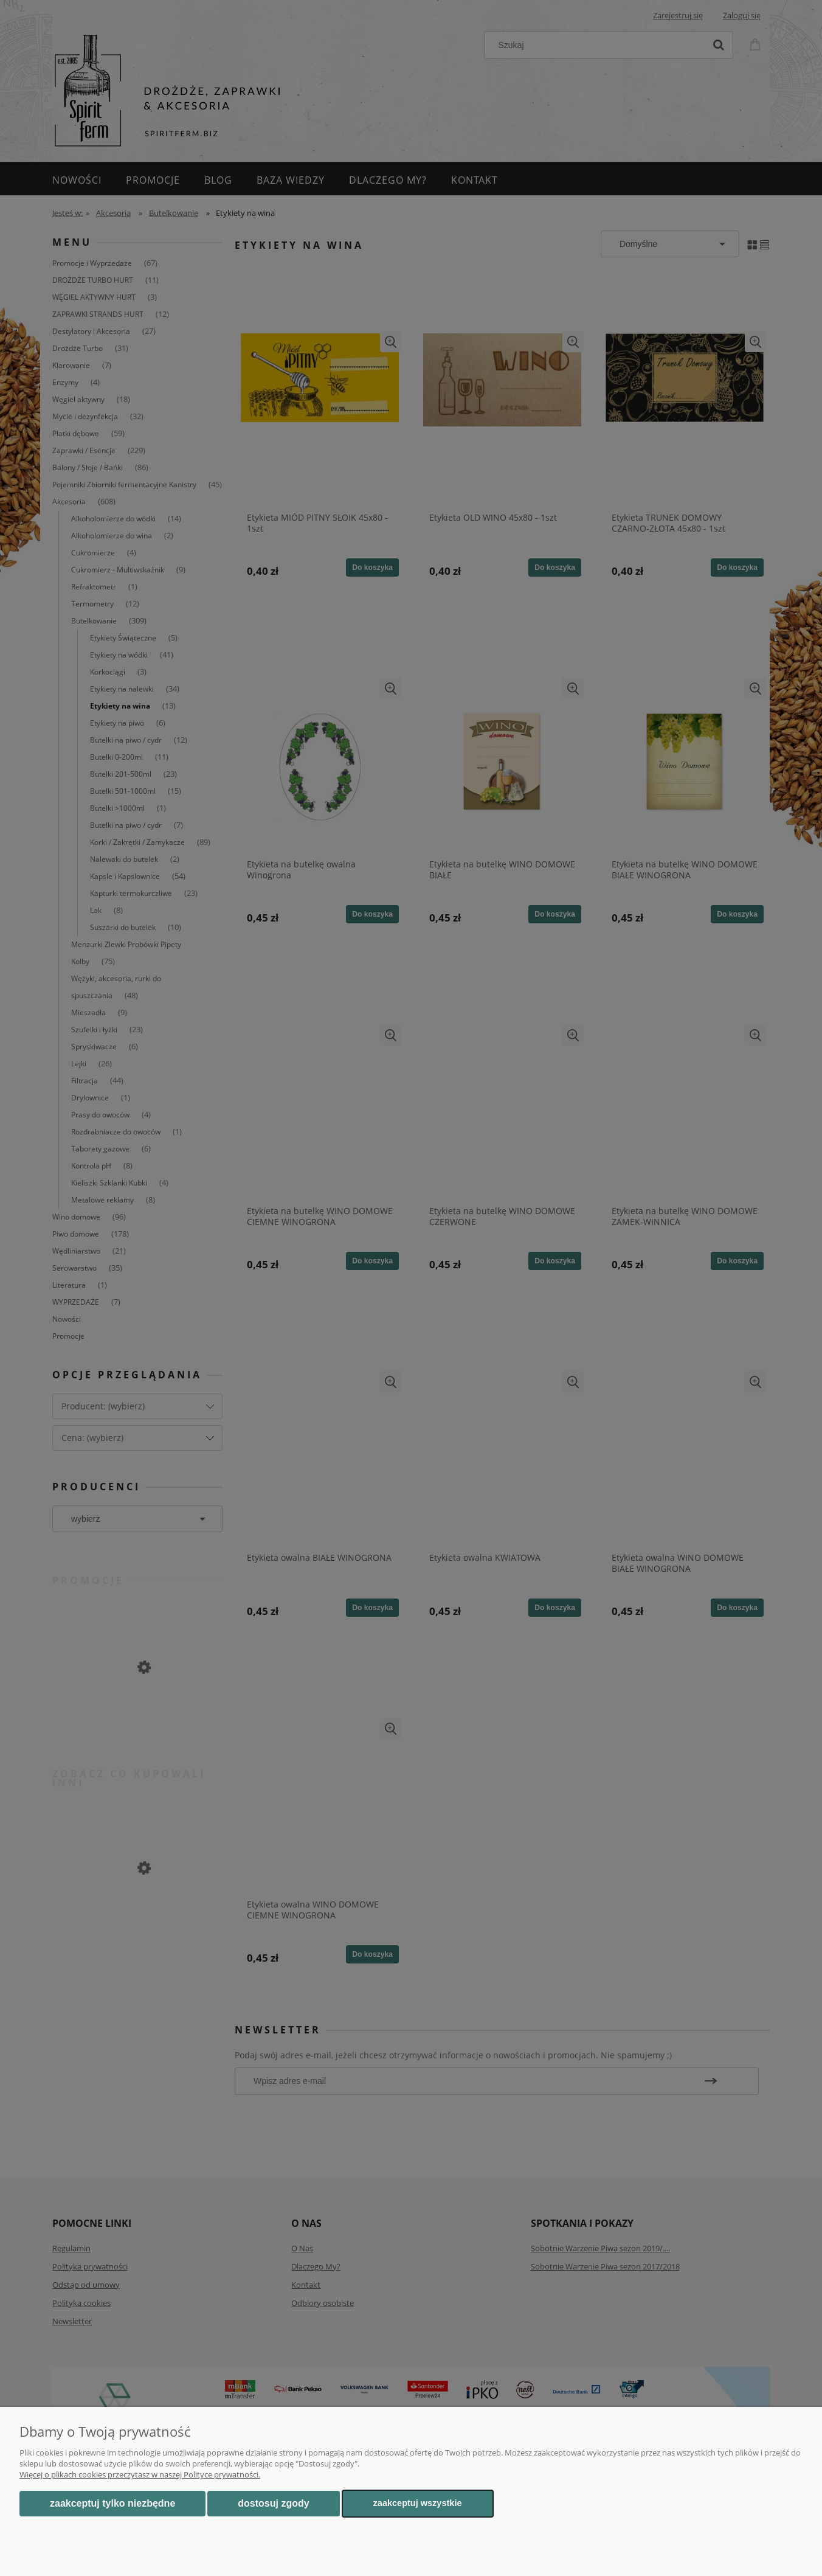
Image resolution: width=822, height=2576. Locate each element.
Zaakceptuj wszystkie (417, 2503)
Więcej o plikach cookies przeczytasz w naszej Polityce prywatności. (139, 2474)
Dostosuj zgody (273, 2503)
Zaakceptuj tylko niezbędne (112, 2503)
